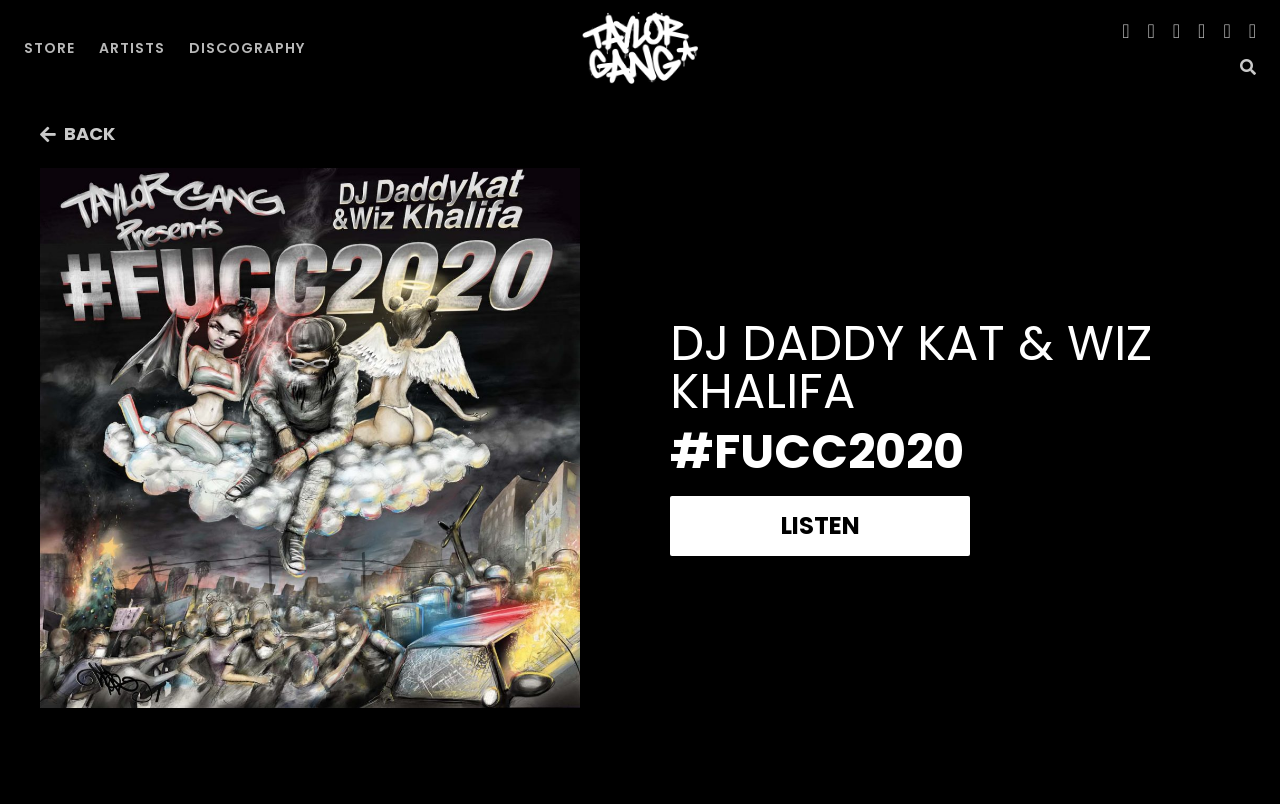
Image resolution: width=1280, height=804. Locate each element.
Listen (820, 525)
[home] (640, 48)
